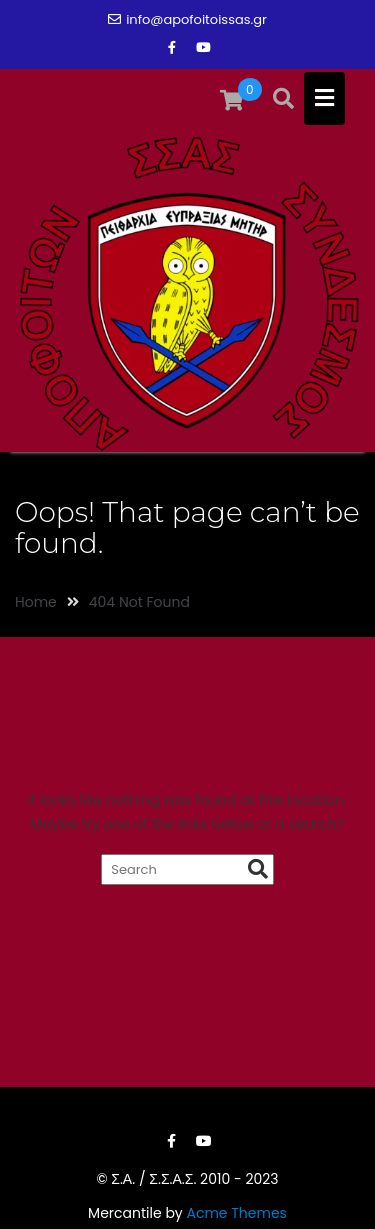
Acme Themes (236, 1213)
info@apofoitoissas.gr (187, 19)
